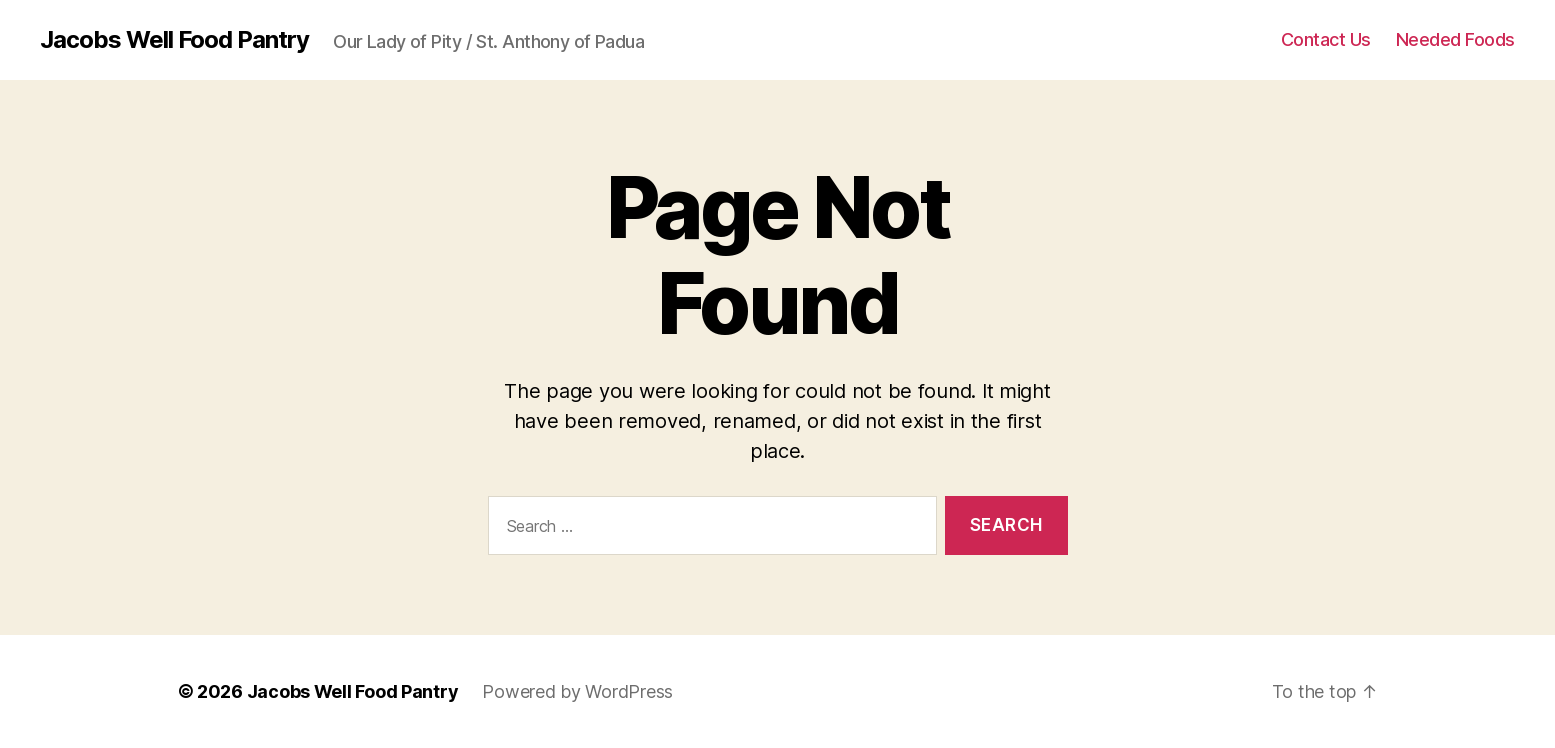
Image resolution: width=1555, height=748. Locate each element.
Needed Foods (1455, 39)
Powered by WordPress (577, 691)
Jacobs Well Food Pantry (174, 40)
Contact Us (1326, 39)
